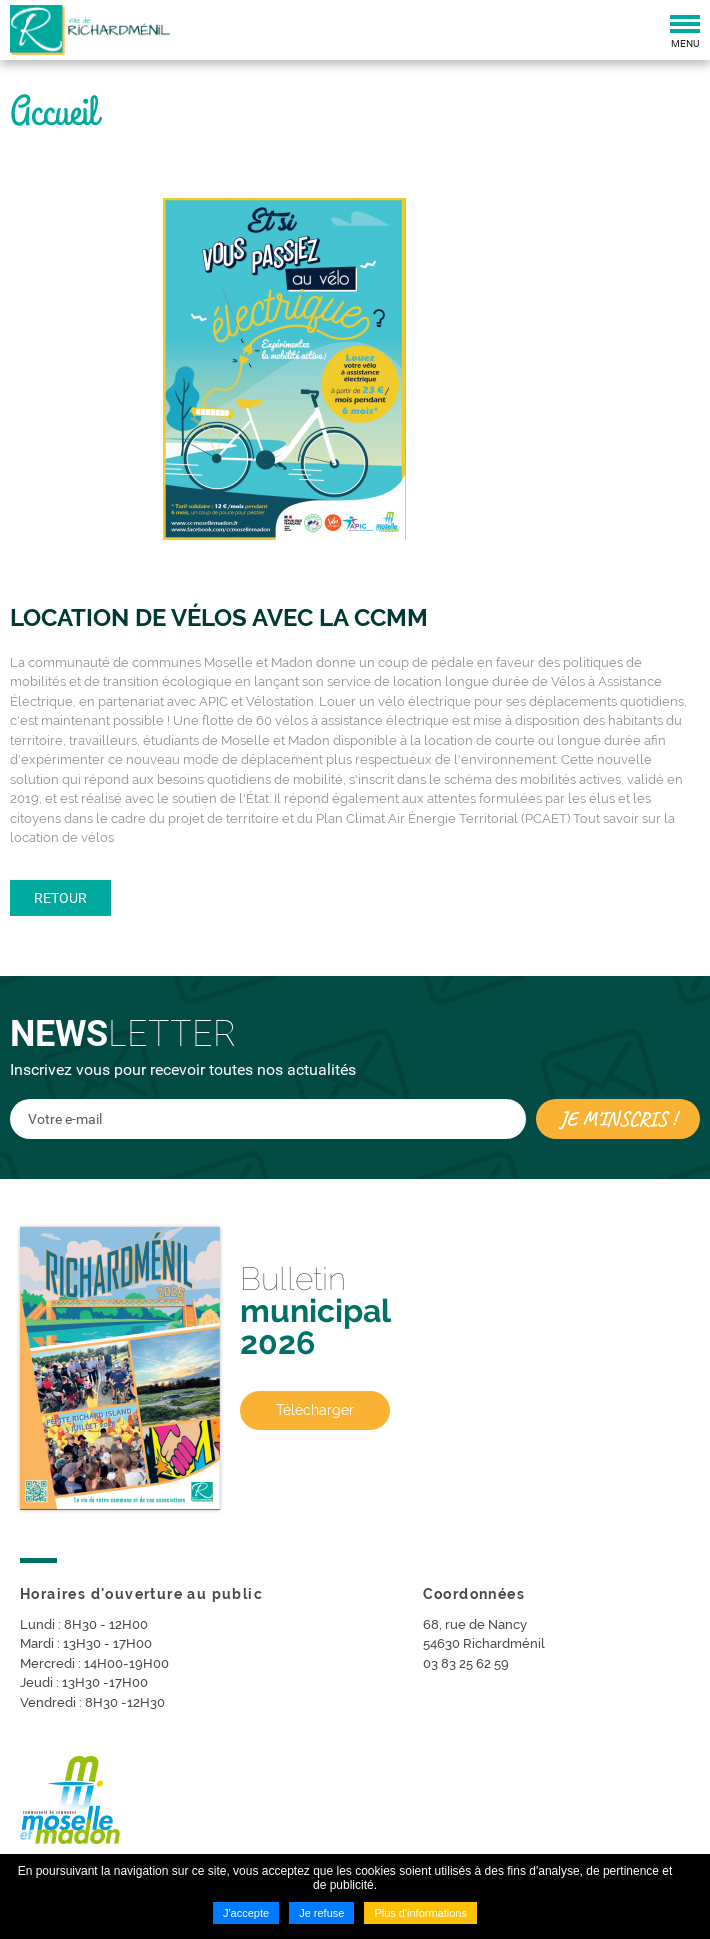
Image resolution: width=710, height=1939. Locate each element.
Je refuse (321, 1913)
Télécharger (315, 1410)
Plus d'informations (420, 1913)
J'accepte (246, 1913)
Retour (60, 898)
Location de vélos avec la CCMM (219, 618)
